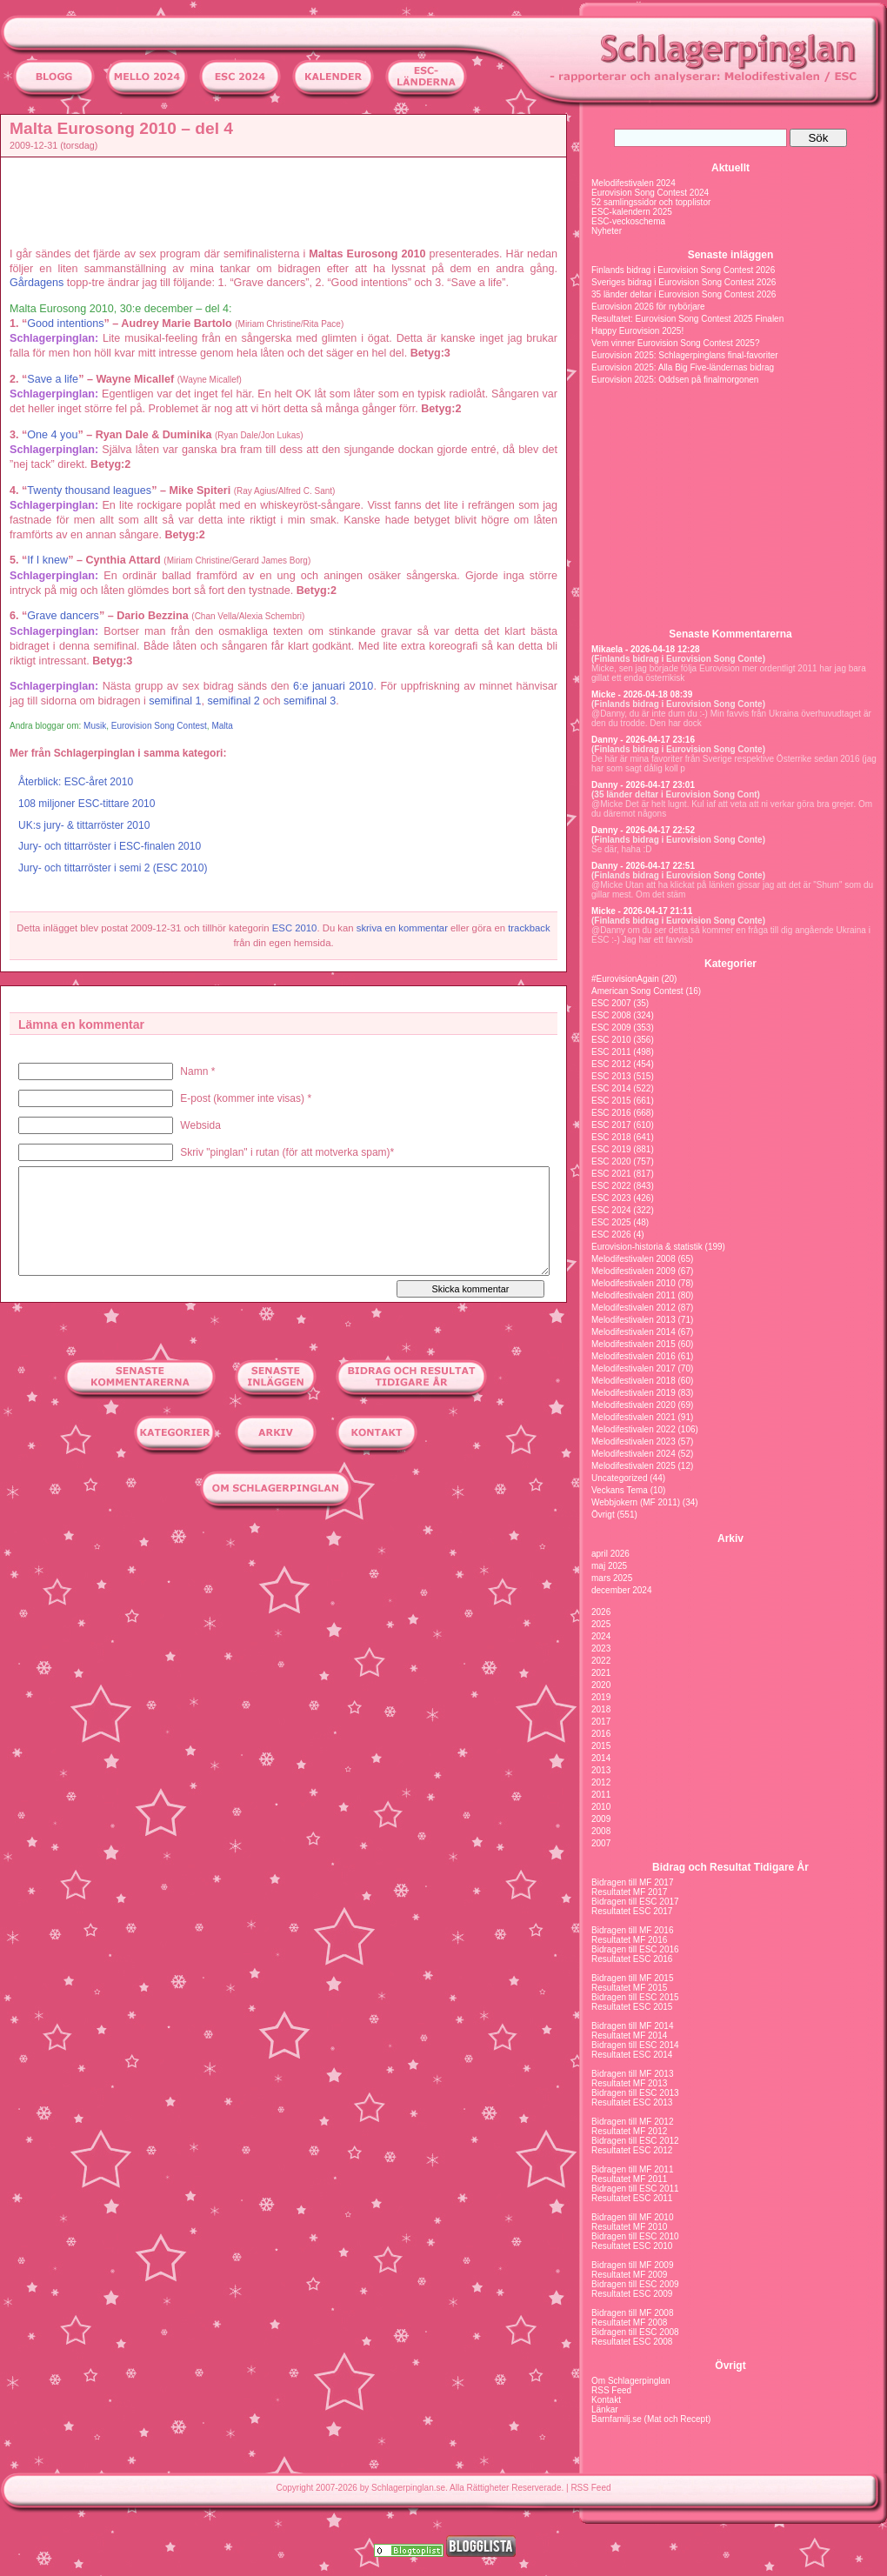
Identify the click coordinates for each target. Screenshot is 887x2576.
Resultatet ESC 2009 (631, 2294)
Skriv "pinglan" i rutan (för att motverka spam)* (287, 1152)
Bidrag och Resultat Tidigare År (730, 1867)
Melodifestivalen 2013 (633, 1320)
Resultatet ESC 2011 (631, 2198)
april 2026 (610, 1553)
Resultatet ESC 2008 (631, 2341)
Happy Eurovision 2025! (637, 331)
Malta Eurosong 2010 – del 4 (121, 128)
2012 (600, 1782)
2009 (600, 1819)
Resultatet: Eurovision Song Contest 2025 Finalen (687, 319)
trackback (529, 928)
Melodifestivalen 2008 (633, 1259)
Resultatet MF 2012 (629, 2131)
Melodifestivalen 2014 (633, 1332)
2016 (600, 1733)
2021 (600, 1673)
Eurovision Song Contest (159, 726)
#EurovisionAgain (625, 979)
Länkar (604, 2409)
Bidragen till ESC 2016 (635, 1949)
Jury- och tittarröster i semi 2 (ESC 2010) (112, 868)
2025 (600, 1624)
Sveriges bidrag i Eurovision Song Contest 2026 (683, 282)
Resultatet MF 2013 (629, 2083)
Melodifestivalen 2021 (633, 1417)
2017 (600, 1721)
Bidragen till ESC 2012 (635, 2141)
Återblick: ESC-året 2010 (75, 782)
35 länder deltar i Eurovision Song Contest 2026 (683, 294)
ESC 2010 (294, 928)
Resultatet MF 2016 (629, 1940)
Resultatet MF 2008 (629, 2322)
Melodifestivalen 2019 (633, 1393)
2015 (600, 1746)
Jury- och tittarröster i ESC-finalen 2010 (109, 846)
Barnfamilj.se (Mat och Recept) (650, 2419)
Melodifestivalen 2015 (633, 1344)
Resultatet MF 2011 (629, 2179)
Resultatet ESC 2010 (631, 2246)
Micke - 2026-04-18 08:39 (641, 694)
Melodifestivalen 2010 (633, 1283)
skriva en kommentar (402, 928)
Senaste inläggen (731, 255)
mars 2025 (611, 1578)
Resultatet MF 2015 (629, 1987)
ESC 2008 (611, 1015)
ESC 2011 (611, 1052)
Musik (94, 726)
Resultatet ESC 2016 (631, 1959)
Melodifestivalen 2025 (633, 1466)
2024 (600, 1636)
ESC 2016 (611, 1113)
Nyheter (606, 231)
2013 (600, 1770)
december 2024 (621, 1590)
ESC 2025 (611, 1222)
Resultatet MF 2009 (629, 2274)
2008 (600, 1831)
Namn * (197, 1071)
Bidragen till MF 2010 (632, 2217)
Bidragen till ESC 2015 (635, 1997)
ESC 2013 (611, 1076)
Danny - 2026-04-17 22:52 (643, 830)
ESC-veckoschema (628, 221)
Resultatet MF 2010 (629, 2227)
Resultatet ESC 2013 (631, 2102)
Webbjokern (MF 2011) (635, 1502)
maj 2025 (609, 1566)
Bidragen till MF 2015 (632, 1978)
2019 (600, 1697)
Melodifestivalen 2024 (633, 183)
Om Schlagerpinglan (630, 2381)
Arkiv (730, 1538)
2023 (600, 1648)
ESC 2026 (611, 1234)
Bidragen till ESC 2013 (635, 2093)
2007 (600, 1843)
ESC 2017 (611, 1125)
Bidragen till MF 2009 (632, 2265)
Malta (221, 726)
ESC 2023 (611, 1198)
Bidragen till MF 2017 (632, 1882)
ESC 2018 (611, 1137)
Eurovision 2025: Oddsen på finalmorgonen (674, 379)
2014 (600, 1758)
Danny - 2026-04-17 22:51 (643, 866)
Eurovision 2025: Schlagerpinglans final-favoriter (684, 355)
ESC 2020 (611, 1161)
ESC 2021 (611, 1173)
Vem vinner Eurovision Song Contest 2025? (675, 343)
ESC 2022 (611, 1186)
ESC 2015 (611, 1100)
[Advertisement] (287, 201)
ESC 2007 (611, 1003)
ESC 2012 (611, 1064)
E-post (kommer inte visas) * (245, 1098)
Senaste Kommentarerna (730, 634)
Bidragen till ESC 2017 (635, 1901)
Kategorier (730, 964)
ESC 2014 (611, 1088)
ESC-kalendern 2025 (631, 212)
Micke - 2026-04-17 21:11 (641, 911)
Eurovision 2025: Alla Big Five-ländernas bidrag (682, 367)
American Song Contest (637, 991)
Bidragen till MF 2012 (632, 2121)
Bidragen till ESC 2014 (635, 2045)
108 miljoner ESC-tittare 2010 (86, 803)
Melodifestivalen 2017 (633, 1368)
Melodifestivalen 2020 (633, 1405)
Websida (200, 1125)
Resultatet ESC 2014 (631, 2054)
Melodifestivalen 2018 (633, 1380)
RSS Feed (611, 2390)
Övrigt (603, 1514)
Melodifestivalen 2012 (633, 1307)
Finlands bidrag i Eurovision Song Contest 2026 (683, 270)
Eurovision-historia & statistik (647, 1246)
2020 (600, 1685)
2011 (600, 1794)
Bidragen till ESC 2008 (635, 2332)
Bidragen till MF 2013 (632, 2074)
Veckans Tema (619, 1490)
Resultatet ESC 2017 (631, 1911)
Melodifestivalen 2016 (633, 1356)
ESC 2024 (611, 1210)
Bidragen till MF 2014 (632, 2026)
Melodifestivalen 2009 (633, 1271)
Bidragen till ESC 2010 (635, 2236)
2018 (600, 1709)
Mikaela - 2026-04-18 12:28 (645, 649)
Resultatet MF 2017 (629, 1892)
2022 (600, 1660)
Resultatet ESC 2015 (631, 2007)
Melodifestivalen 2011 (633, 1295)
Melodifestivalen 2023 (633, 1441)
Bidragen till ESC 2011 (635, 2188)
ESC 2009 (611, 1027)
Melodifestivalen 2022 (633, 1429)
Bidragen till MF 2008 (632, 2313)
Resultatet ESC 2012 (631, 2150)
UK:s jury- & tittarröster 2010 (84, 825)
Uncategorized (619, 1478)
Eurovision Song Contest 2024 (650, 192)
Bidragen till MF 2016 (632, 1930)
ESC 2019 (611, 1149)
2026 (600, 1612)
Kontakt (606, 2400)
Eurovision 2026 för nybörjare (648, 306)
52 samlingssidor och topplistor (650, 202)
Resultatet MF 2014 (629, 2035)
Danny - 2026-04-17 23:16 (643, 739)
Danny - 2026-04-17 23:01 (643, 785)
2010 (600, 1807)
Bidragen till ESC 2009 (635, 2284)
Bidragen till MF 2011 (632, 2169)
